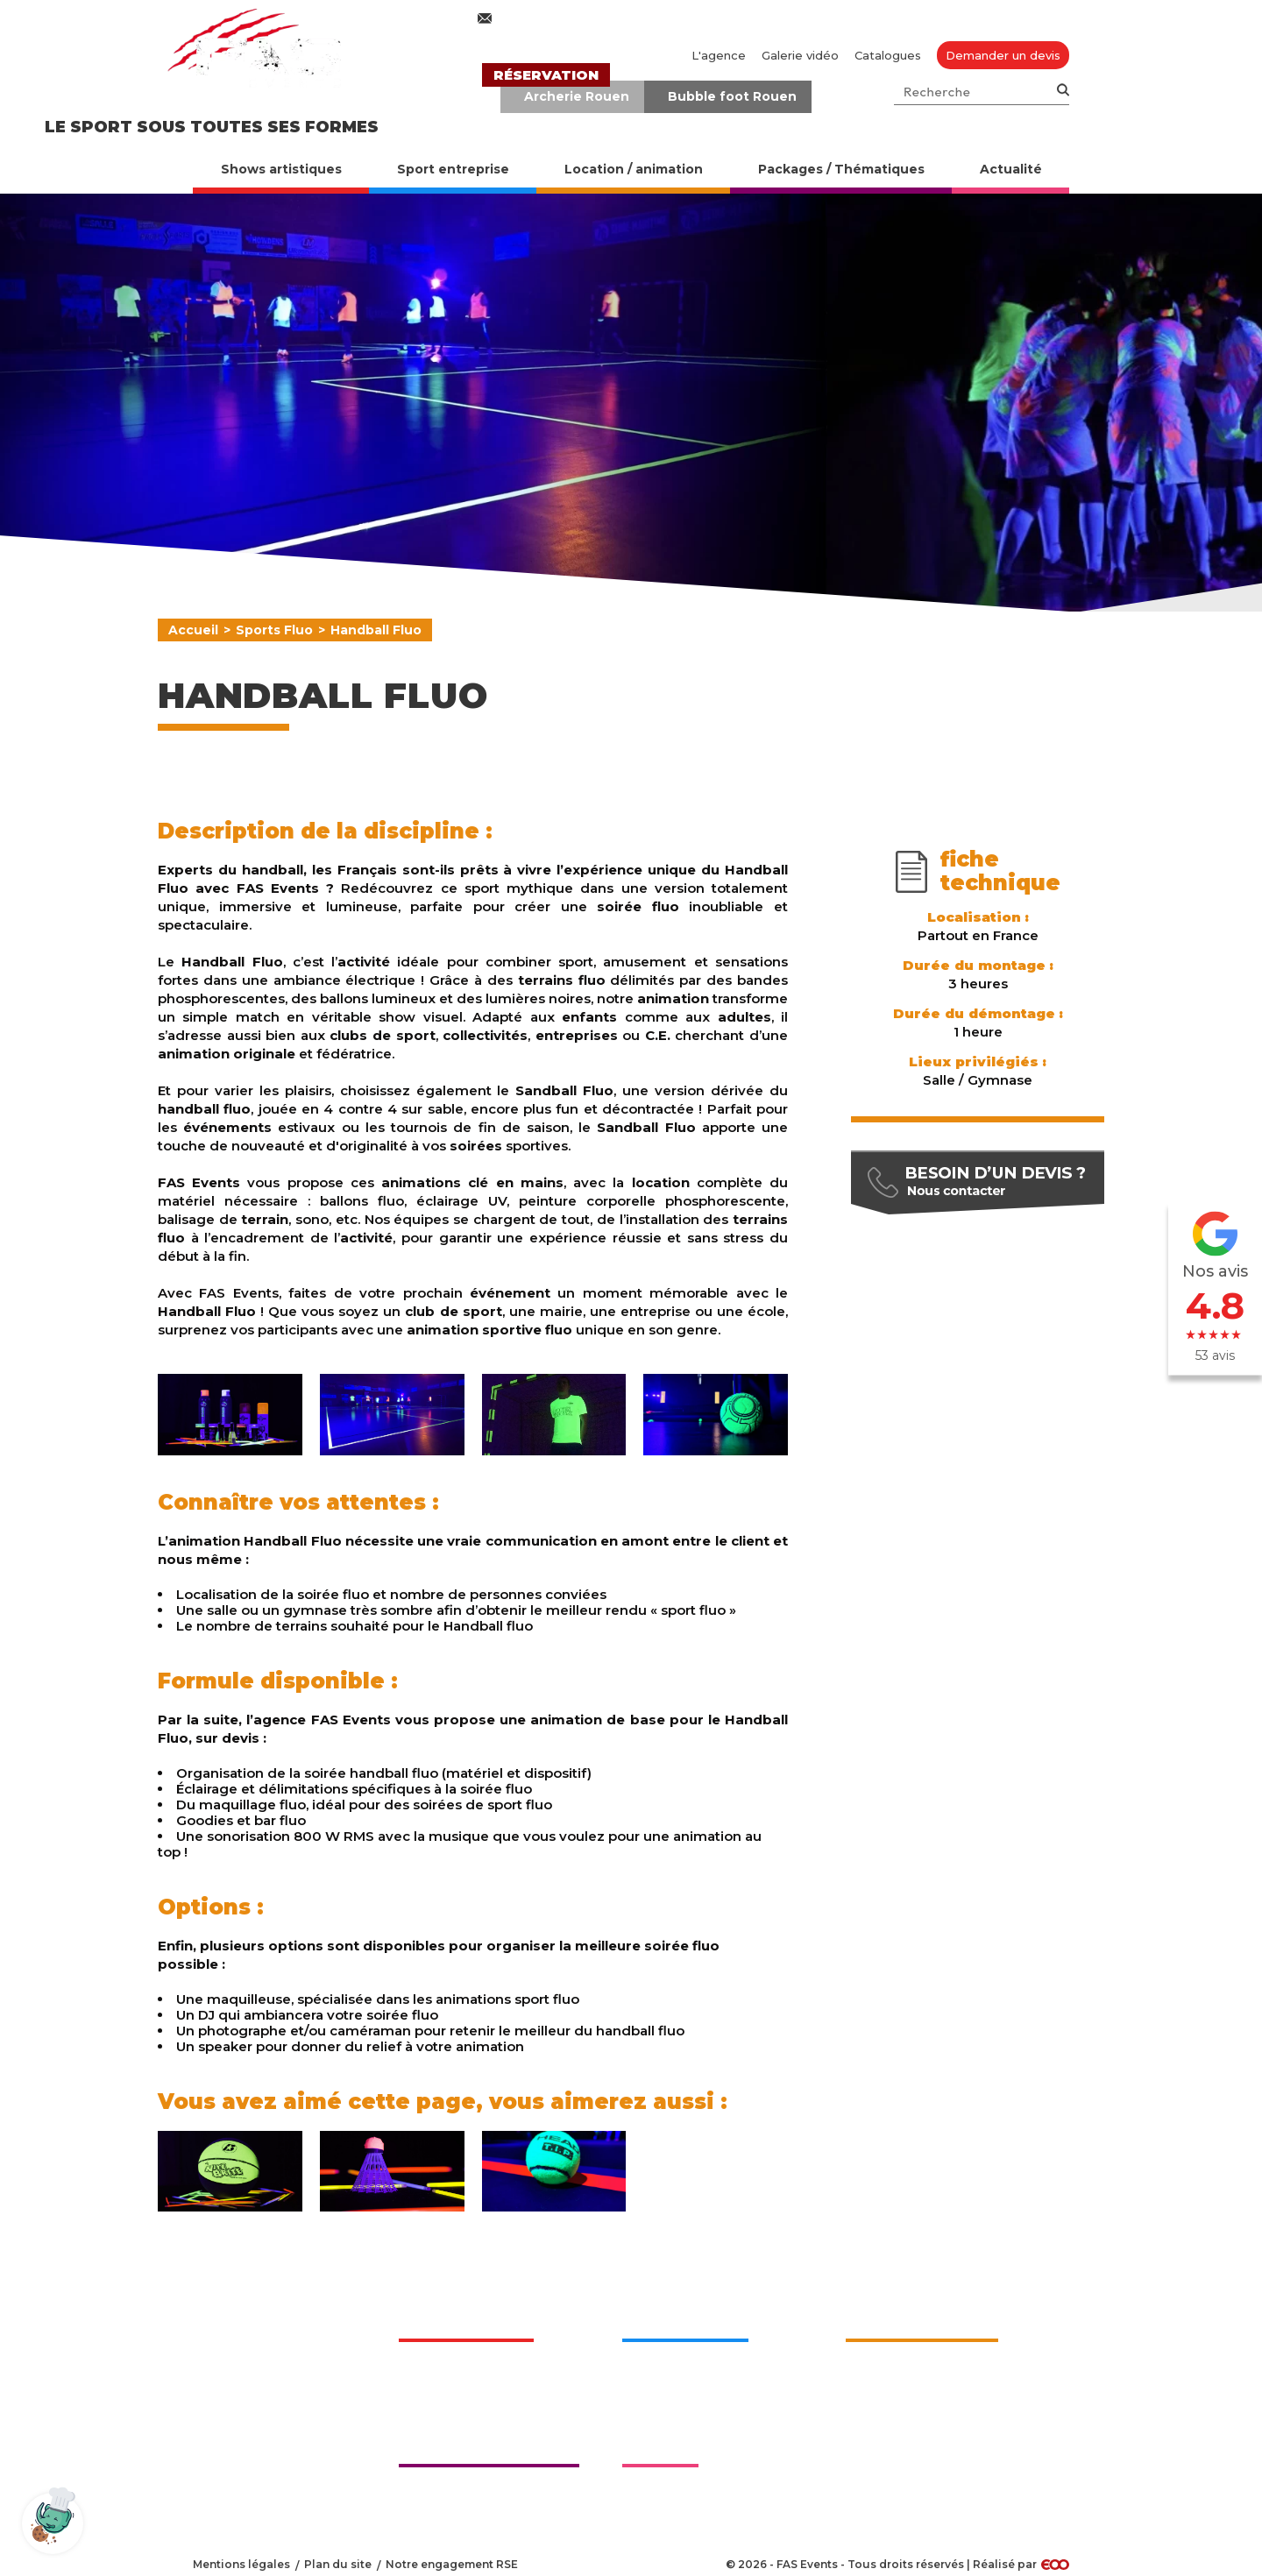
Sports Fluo (274, 630)
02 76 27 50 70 (781, 18)
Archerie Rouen (576, 96)
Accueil (193, 630)
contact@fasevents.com (576, 18)
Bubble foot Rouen (732, 96)
